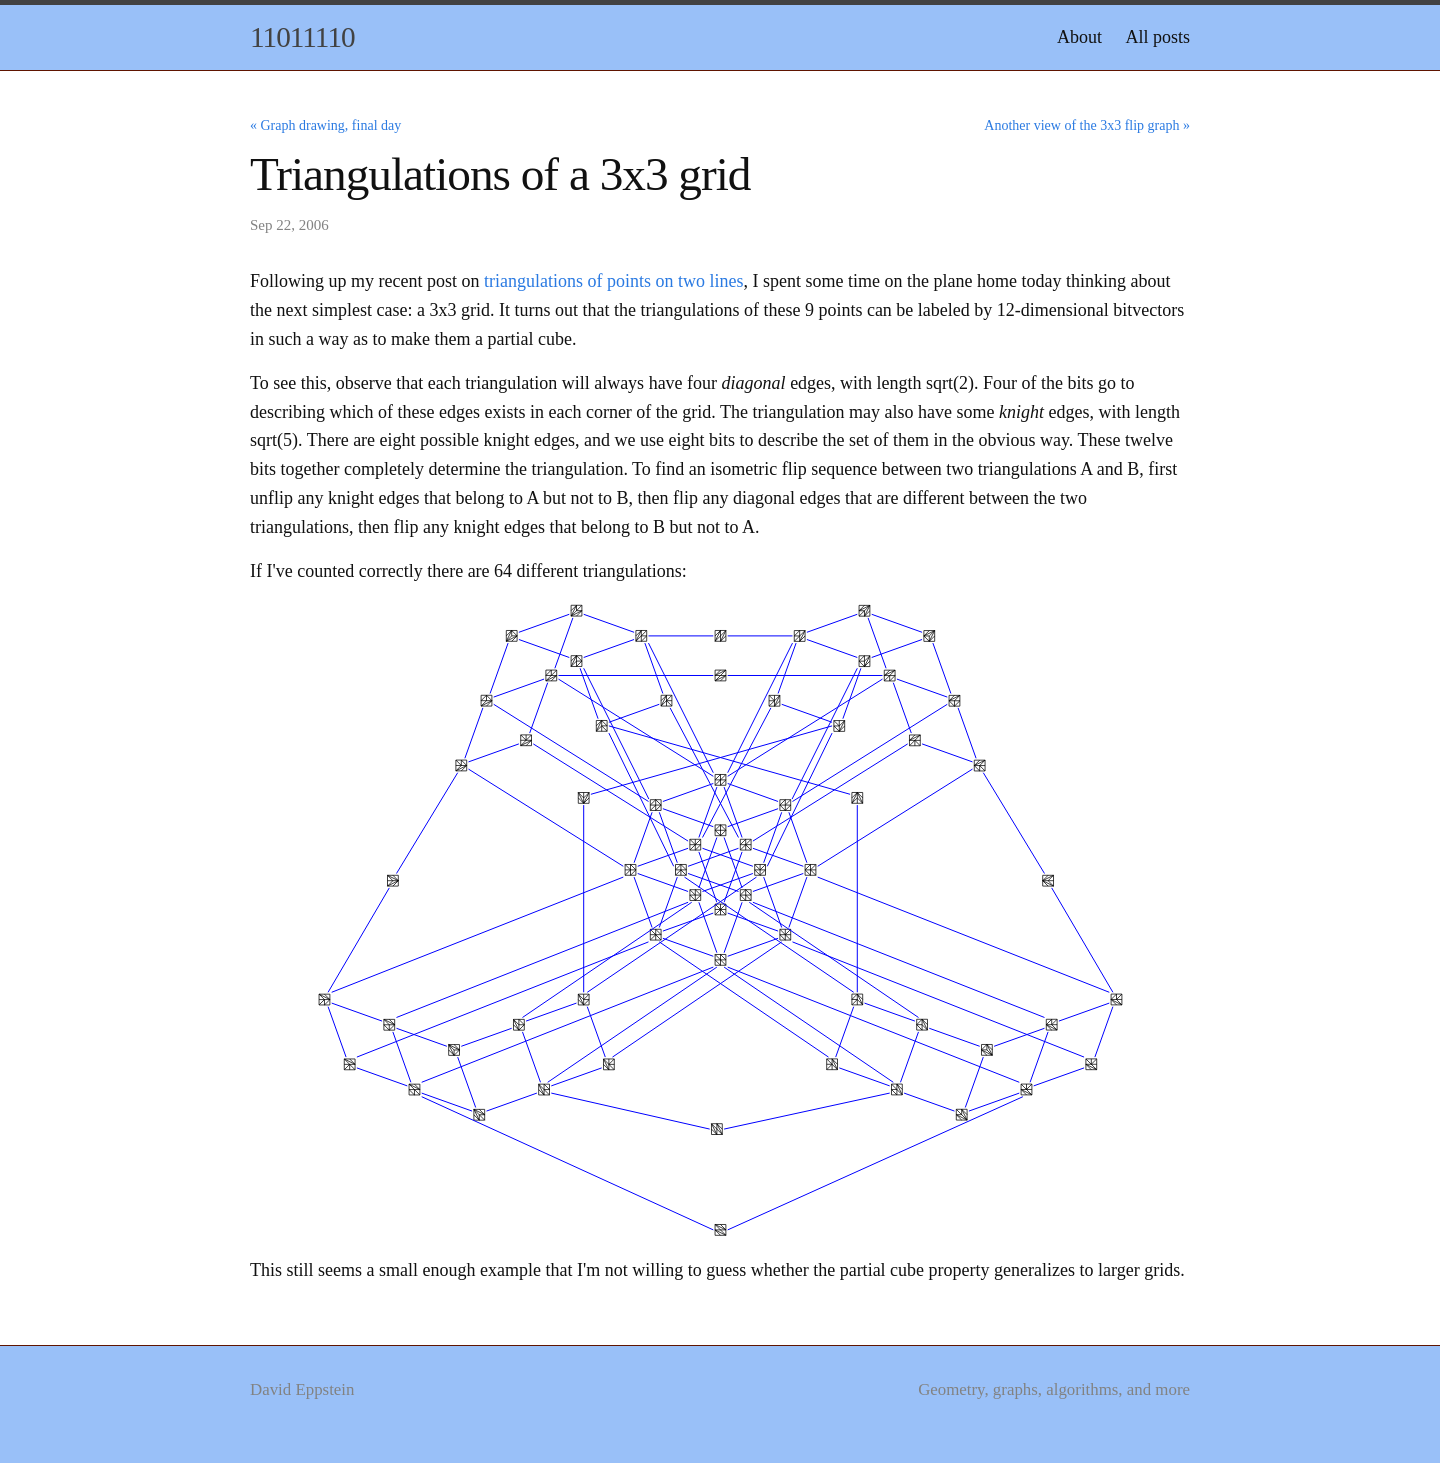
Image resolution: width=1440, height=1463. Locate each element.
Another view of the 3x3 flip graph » (1087, 125)
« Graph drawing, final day (325, 125)
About (1079, 37)
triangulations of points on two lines (613, 281)
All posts (1157, 37)
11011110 (302, 37)
